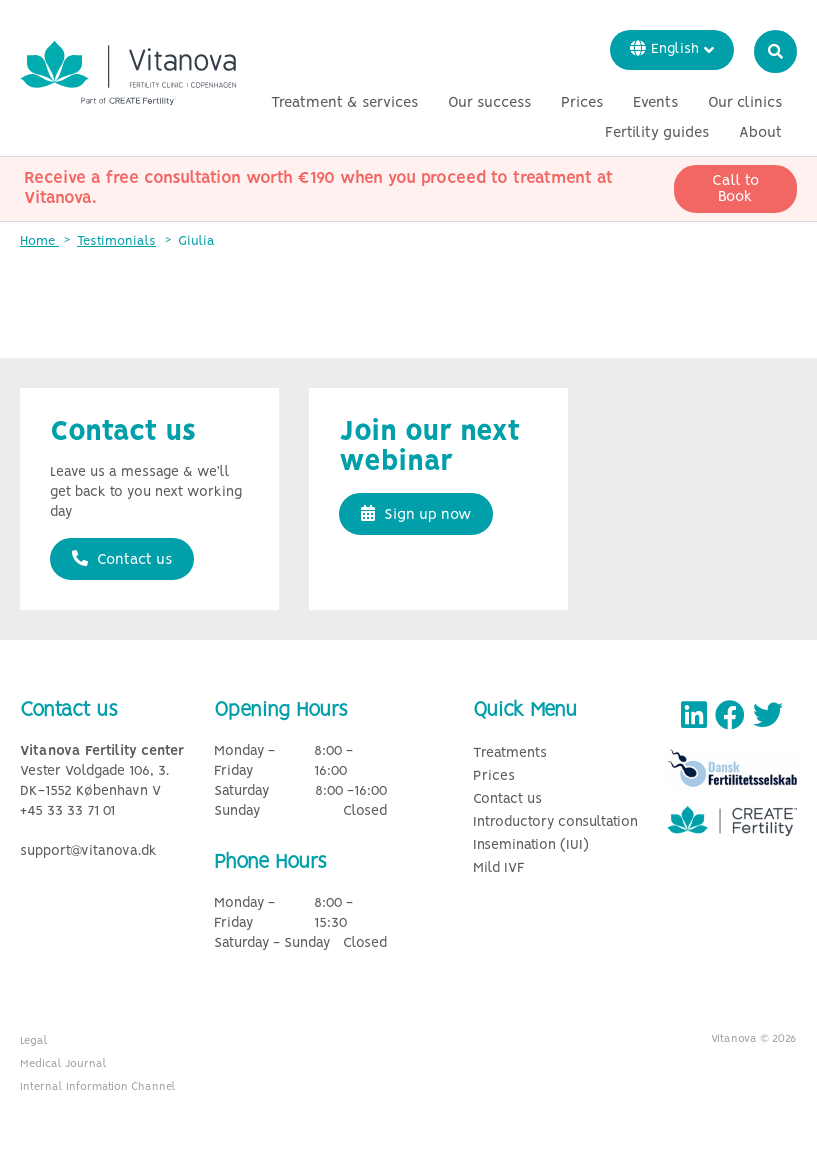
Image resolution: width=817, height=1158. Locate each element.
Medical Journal (63, 1064)
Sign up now (416, 514)
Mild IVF (499, 868)
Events (655, 103)
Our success (489, 103)
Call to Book (735, 189)
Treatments (510, 753)
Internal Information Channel (98, 1087)
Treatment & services (344, 103)
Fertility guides (657, 133)
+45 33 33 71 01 (67, 811)
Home (39, 241)
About (760, 133)
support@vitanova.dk (88, 851)
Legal (34, 1041)
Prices (582, 103)
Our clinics (745, 103)
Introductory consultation (555, 822)
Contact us (122, 559)
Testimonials (116, 241)
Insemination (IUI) (531, 845)
